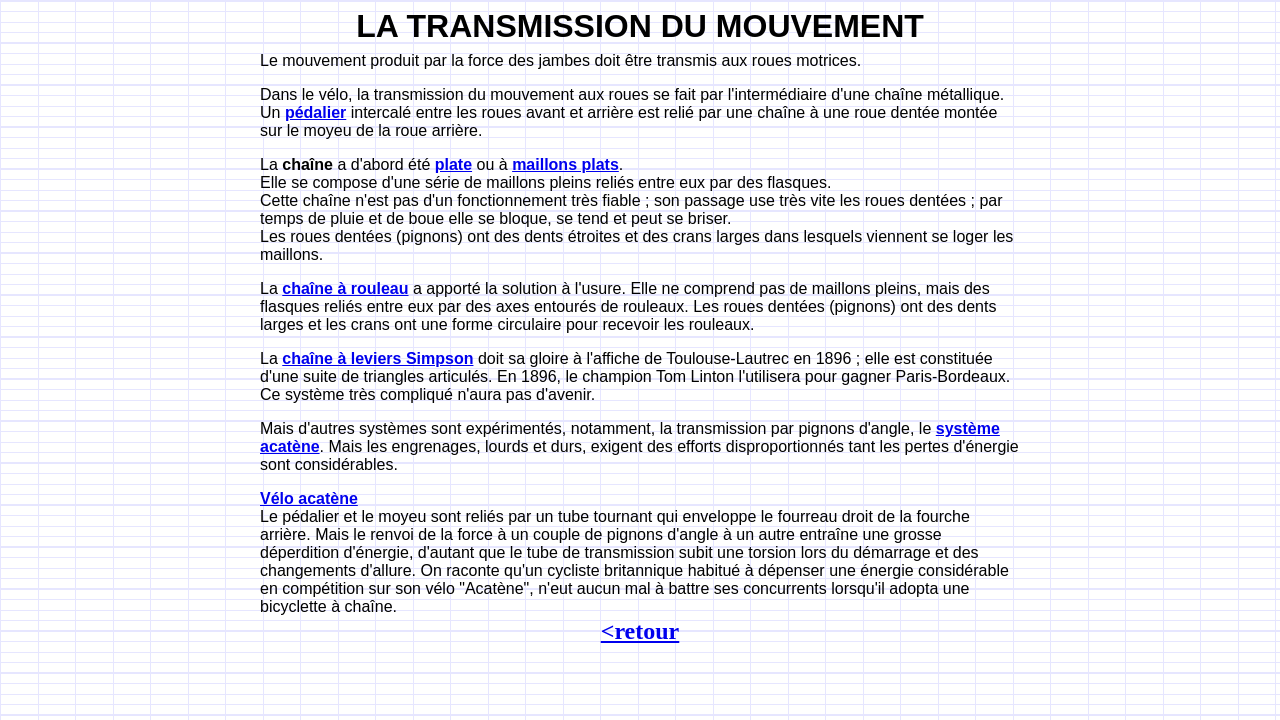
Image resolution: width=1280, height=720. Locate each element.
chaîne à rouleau (345, 288)
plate (453, 164)
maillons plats (565, 164)
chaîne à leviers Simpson (377, 358)
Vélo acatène (309, 498)
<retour (640, 631)
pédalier (315, 112)
